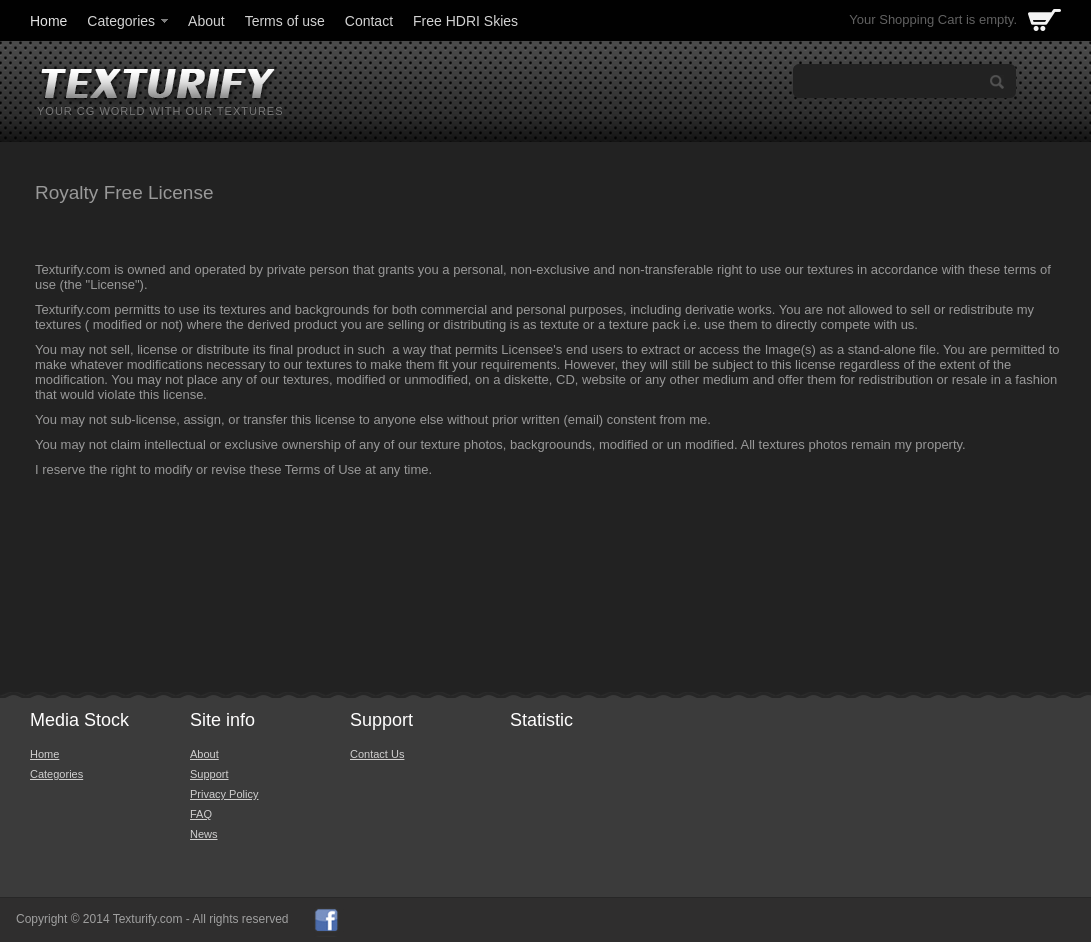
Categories (129, 21)
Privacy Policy (224, 794)
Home (48, 21)
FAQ (201, 814)
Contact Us (377, 754)
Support (209, 774)
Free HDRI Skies (465, 21)
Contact (369, 21)
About (206, 21)
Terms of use (285, 21)
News (204, 834)
